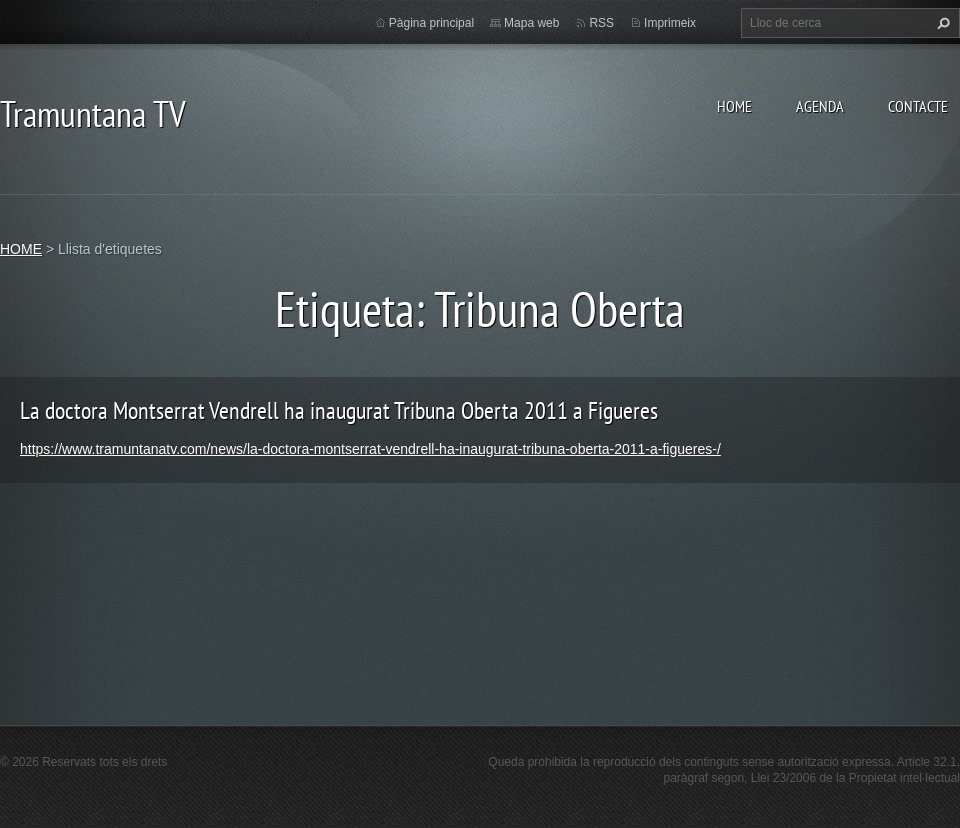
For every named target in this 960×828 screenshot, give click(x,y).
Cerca (941, 23)
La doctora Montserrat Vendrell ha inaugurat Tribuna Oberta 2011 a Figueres (339, 410)
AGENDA (820, 106)
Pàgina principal (431, 23)
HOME (734, 106)
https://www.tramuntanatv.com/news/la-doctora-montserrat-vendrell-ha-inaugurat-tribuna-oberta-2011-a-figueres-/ (370, 449)
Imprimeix (670, 23)
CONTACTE (918, 106)
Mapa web (531, 23)
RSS (601, 23)
